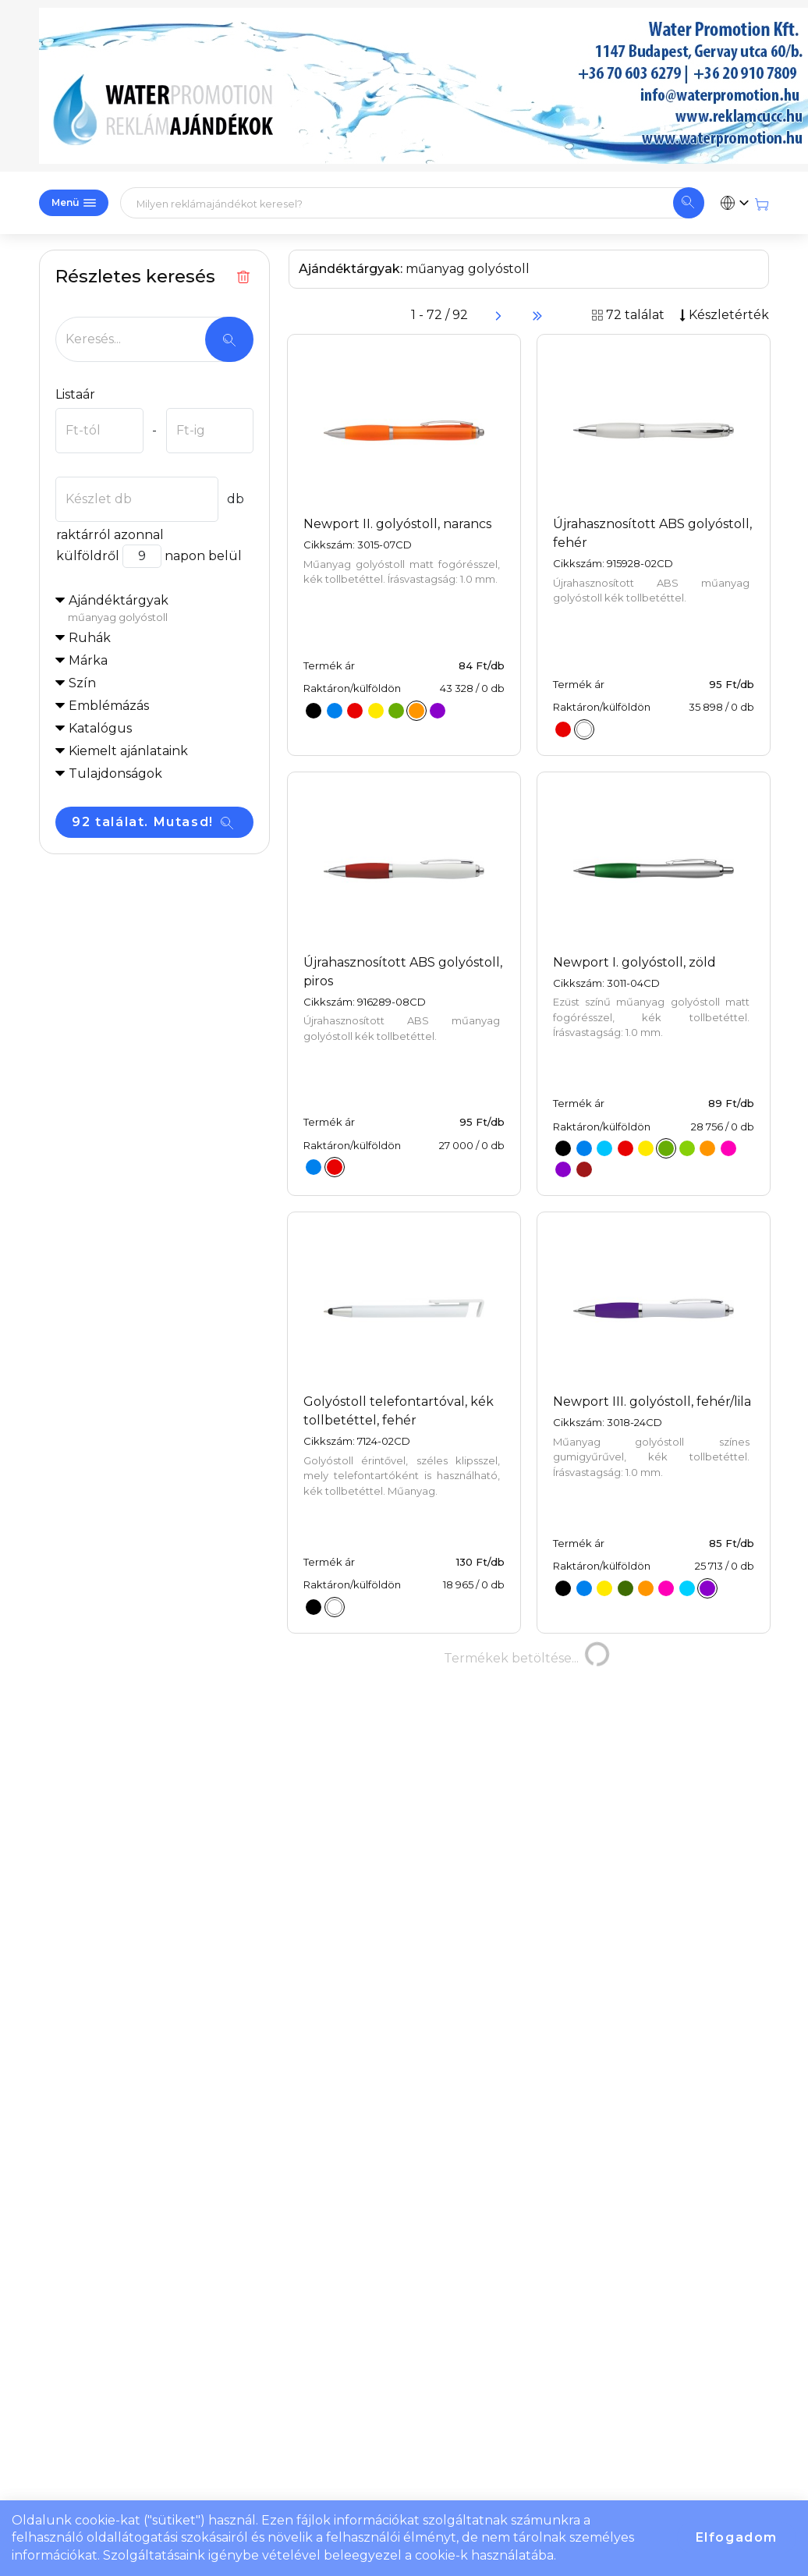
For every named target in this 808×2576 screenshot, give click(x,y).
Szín (82, 683)
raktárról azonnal (109, 534)
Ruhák (90, 637)
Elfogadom (737, 2537)
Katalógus (100, 728)
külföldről (87, 555)
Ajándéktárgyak (160, 609)
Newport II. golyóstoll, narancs (397, 523)
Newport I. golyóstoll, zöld (634, 962)
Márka (88, 660)
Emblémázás (109, 705)
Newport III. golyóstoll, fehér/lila (652, 1401)
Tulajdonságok (115, 773)
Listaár (75, 394)
